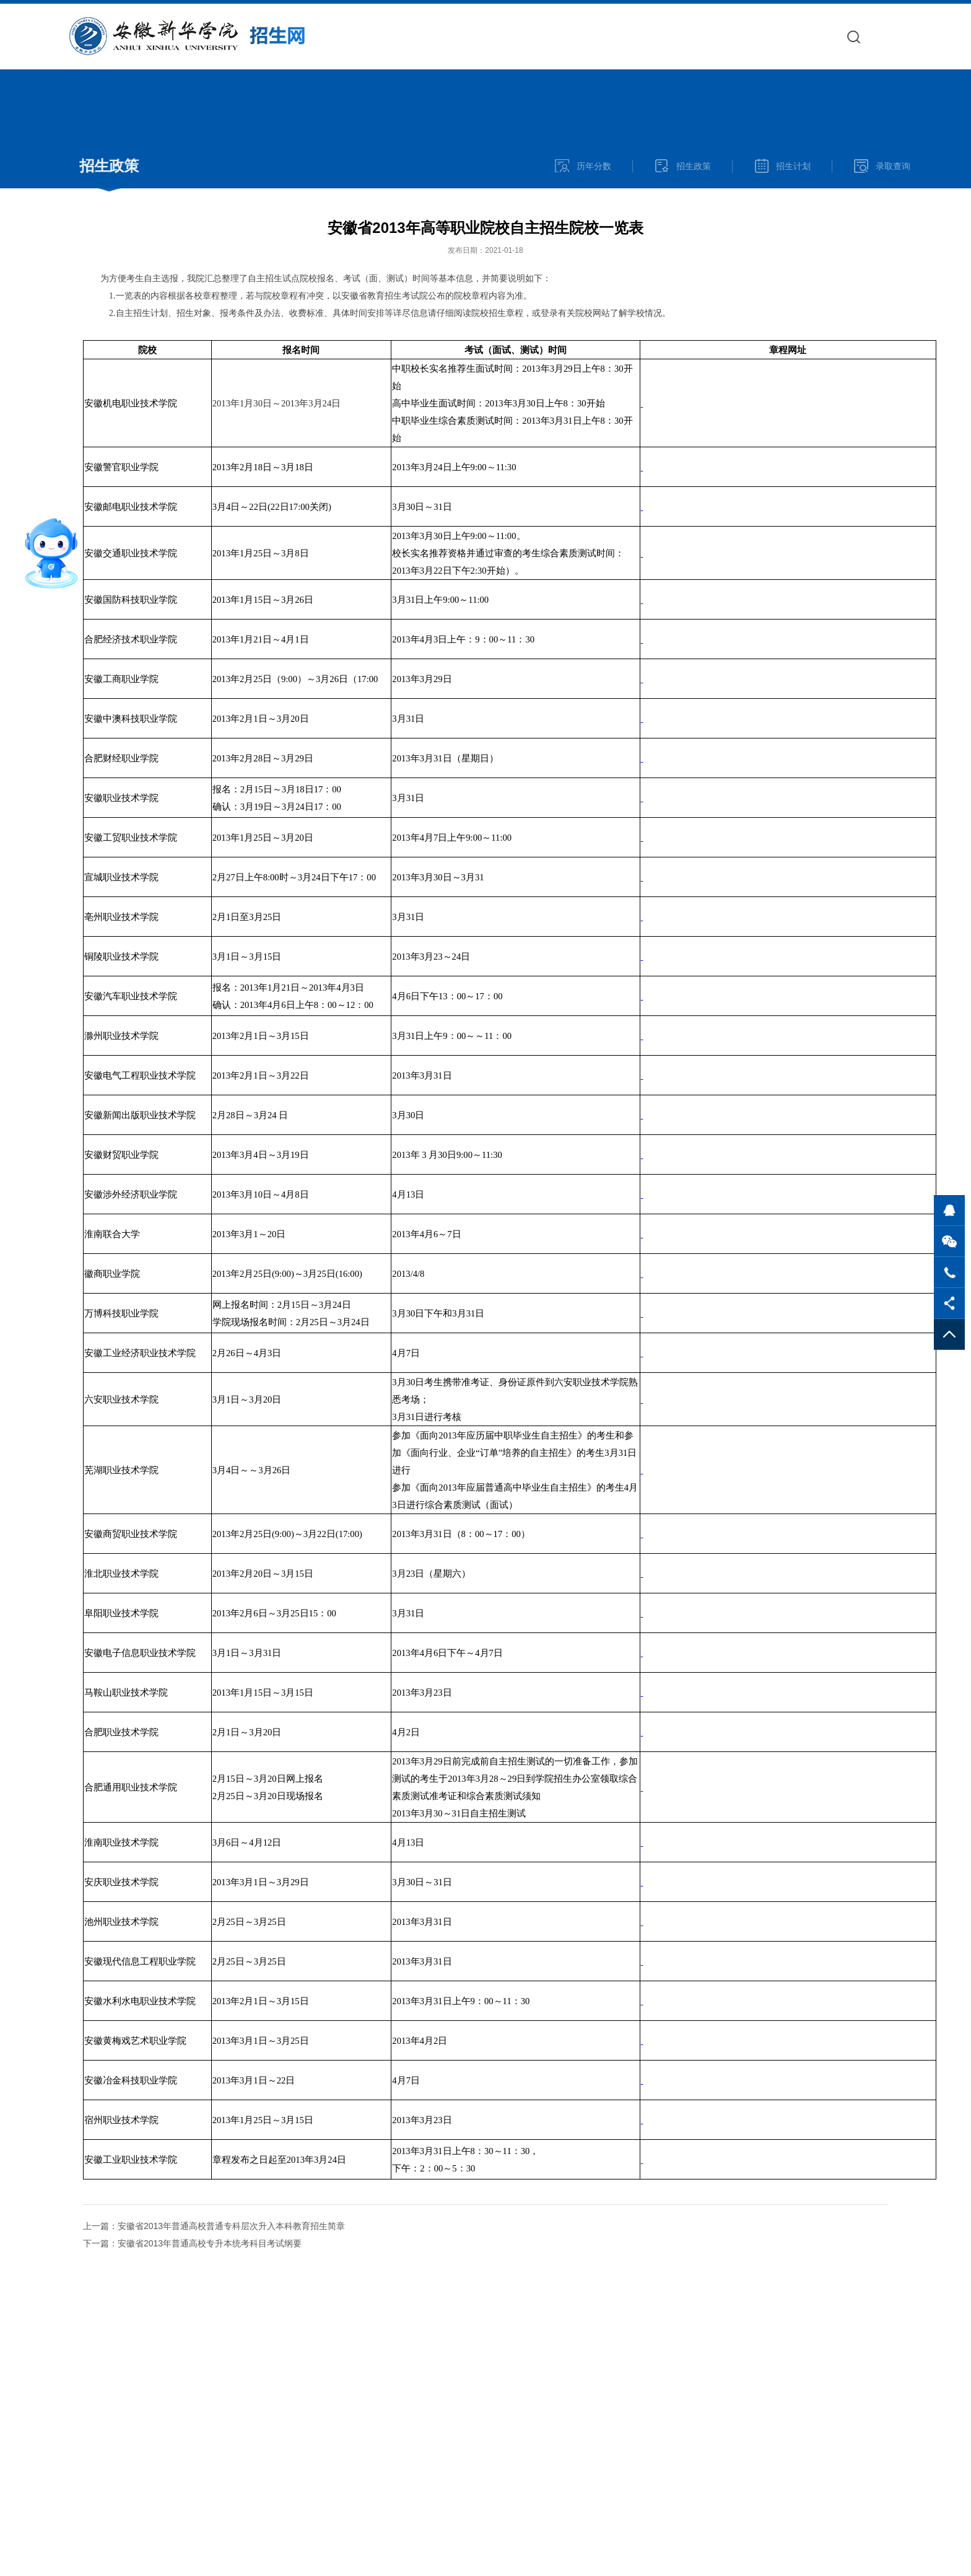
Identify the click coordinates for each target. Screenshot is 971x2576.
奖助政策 (922, 36)
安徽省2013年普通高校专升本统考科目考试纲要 (210, 2243)
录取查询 (864, 36)
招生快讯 (634, 36)
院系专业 (692, 36)
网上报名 (807, 36)
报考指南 (749, 36)
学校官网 (576, 36)
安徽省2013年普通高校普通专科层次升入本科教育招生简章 (231, 2226)
